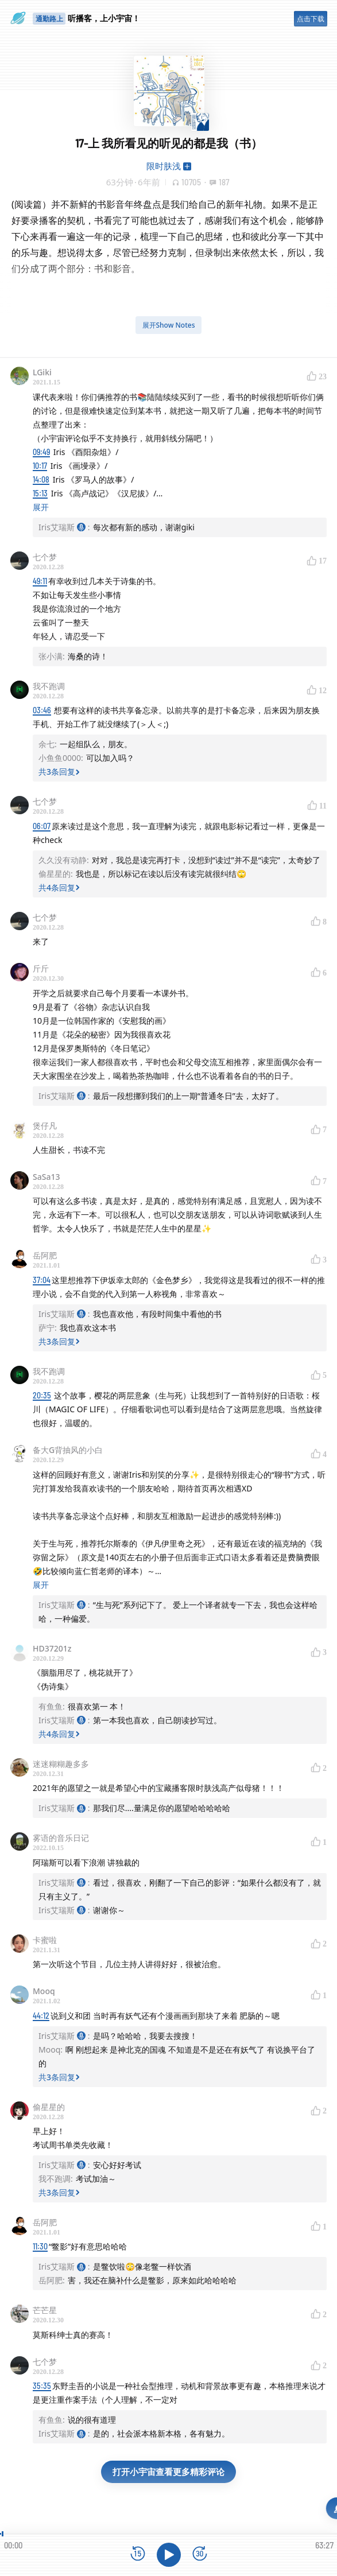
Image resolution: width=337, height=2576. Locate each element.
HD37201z (52, 1648)
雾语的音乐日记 (61, 1837)
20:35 (42, 1395)
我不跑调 (49, 686)
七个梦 (45, 556)
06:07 (42, 826)
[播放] (169, 2555)
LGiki (42, 372)
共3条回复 (59, 771)
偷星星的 (49, 2106)
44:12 (41, 2016)
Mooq (44, 1991)
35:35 (42, 2386)
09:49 (41, 452)
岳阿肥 (45, 1255)
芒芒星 (45, 2310)
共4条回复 (59, 887)
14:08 (41, 479)
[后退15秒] (138, 2554)
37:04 (42, 1280)
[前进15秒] (200, 2554)
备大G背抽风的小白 (68, 1449)
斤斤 (41, 968)
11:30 (40, 2246)
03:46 (42, 710)
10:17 (40, 466)
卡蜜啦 (45, 1939)
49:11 (40, 581)
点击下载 (310, 19)
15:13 (40, 493)
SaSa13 (46, 1176)
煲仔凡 (45, 1125)
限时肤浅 (163, 166)
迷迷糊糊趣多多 (61, 1763)
